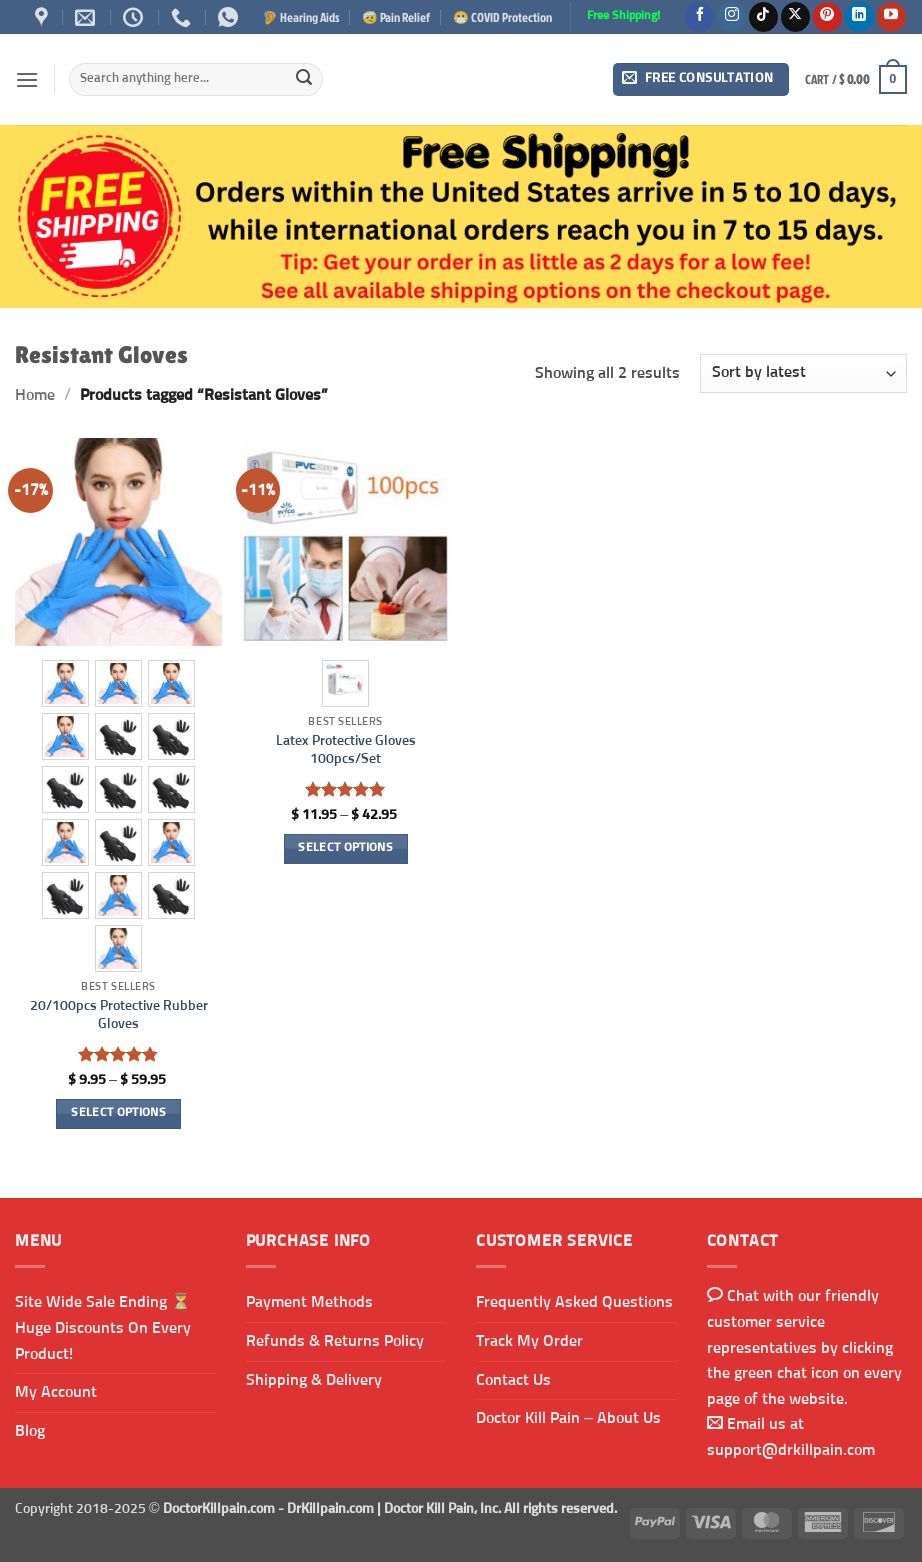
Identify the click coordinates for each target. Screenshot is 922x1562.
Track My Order (529, 1341)
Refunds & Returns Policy (335, 1341)
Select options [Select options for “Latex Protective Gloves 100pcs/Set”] (345, 848)
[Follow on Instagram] (731, 17)
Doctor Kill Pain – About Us (568, 1418)
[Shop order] (803, 373)
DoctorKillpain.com (219, 1509)
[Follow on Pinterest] (827, 17)
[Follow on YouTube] (891, 17)
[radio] (65, 683)
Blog (30, 1431)
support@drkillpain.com (791, 1450)
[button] (27, 79)
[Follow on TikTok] (763, 17)
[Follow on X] (795, 17)
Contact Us (513, 1380)
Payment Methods (309, 1302)
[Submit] (304, 80)
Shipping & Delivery (314, 1380)
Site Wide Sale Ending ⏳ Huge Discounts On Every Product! (103, 1327)
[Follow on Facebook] (699, 17)
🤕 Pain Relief (396, 17)
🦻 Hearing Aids (301, 17)
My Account (56, 1392)
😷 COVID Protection (502, 17)
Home (35, 395)
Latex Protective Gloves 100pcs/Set (346, 750)
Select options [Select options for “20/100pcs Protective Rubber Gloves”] (118, 1113)
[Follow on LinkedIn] (859, 17)
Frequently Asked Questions (574, 1302)
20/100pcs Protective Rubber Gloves (119, 1015)
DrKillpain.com (330, 1509)
